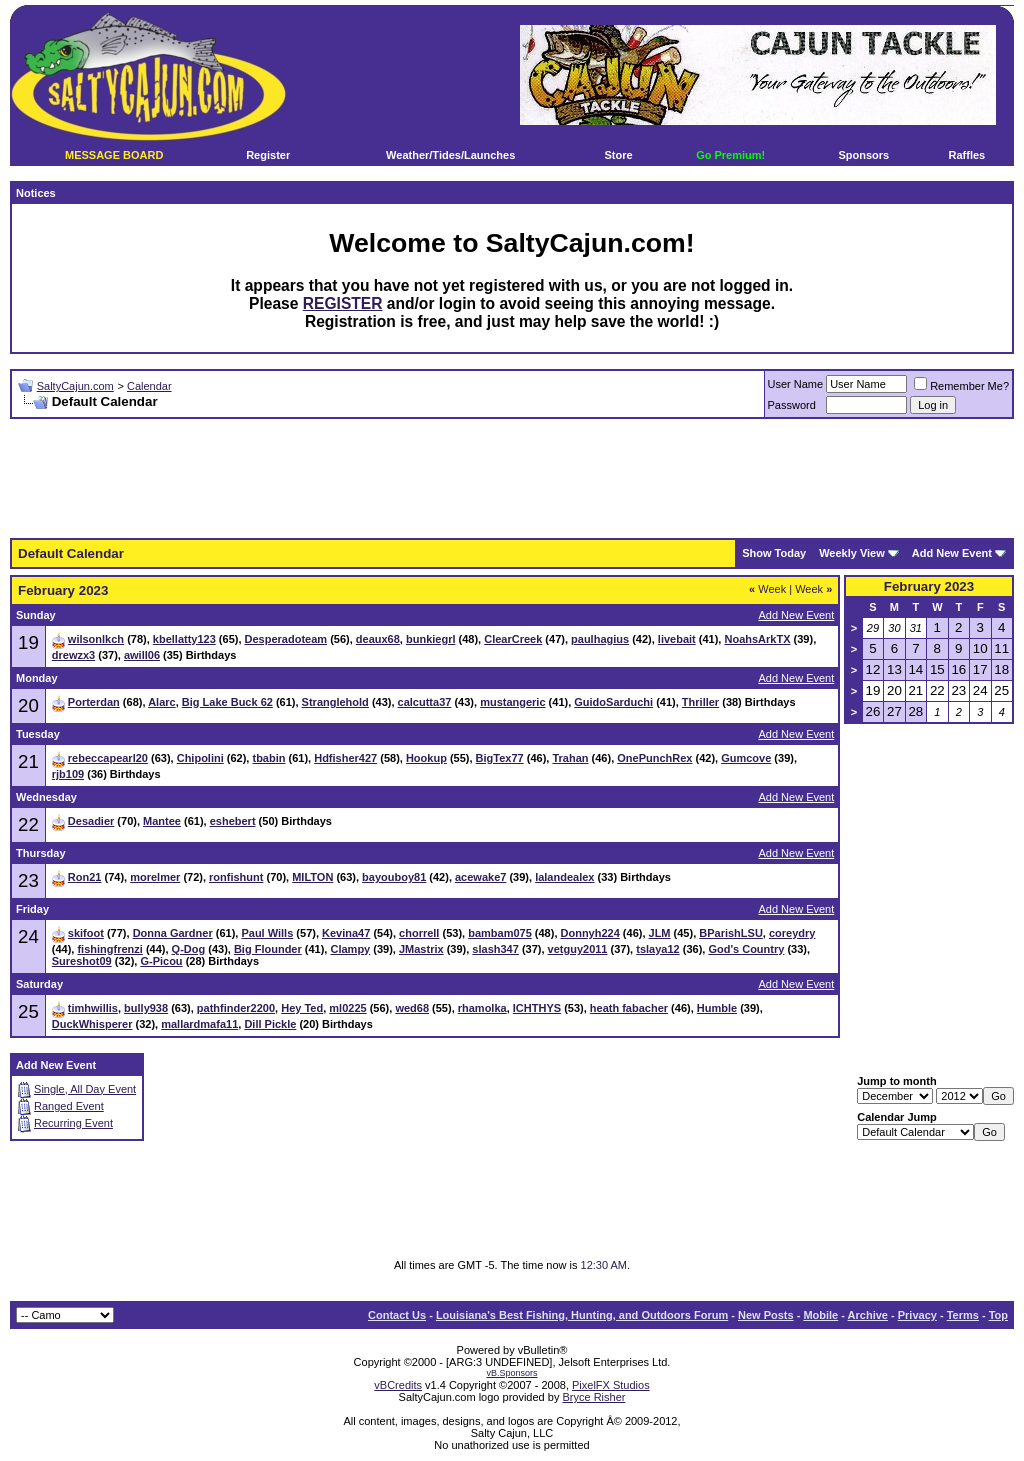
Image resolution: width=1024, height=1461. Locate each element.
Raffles (967, 155)
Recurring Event (73, 1123)
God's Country (746, 949)
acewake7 (480, 877)
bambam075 (500, 933)
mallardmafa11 (199, 1024)
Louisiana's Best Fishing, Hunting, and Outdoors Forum (582, 1315)
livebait (677, 639)
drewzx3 (73, 655)
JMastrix (421, 949)
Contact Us (397, 1315)
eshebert (233, 821)
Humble (717, 1008)
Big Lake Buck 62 (227, 702)
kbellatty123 (184, 639)
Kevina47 (346, 933)
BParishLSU (731, 933)
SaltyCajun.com (75, 386)
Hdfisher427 (345, 758)
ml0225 (347, 1008)
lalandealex (564, 877)
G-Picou (161, 961)
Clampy (350, 949)
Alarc (162, 702)
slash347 (495, 949)
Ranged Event (69, 1106)
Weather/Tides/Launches (450, 155)
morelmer (155, 877)
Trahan (570, 758)
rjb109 (68, 774)
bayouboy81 (394, 877)
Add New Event (952, 553)
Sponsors (863, 155)
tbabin (268, 758)
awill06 (142, 655)
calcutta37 (425, 702)
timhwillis (93, 1008)
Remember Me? (961, 386)
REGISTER (343, 303)
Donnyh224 (590, 933)
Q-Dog (189, 949)
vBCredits (398, 1385)
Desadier (91, 821)
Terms (963, 1315)
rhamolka (482, 1008)
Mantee (162, 821)
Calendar (149, 386)
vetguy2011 (578, 949)
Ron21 (85, 877)
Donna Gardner (173, 933)
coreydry (792, 933)
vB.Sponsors (511, 1373)
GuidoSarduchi (613, 702)
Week (767, 589)
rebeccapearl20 (108, 758)
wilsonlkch (96, 639)
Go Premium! (730, 155)
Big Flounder (268, 949)
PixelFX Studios (611, 1385)
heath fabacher (629, 1008)
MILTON (312, 877)
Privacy (917, 1315)
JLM (660, 933)
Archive (868, 1315)
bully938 (146, 1008)
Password (792, 405)
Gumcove (746, 758)
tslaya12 (657, 949)
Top (998, 1315)
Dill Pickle (270, 1024)
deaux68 (378, 639)
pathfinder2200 (236, 1008)
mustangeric (512, 702)
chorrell (419, 933)
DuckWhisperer (92, 1024)
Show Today (774, 553)
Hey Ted (302, 1008)
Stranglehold (335, 702)
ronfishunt (236, 877)
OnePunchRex (654, 758)
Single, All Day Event (85, 1089)
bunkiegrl (431, 639)
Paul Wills (267, 933)
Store (618, 155)
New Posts (766, 1315)
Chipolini (200, 758)
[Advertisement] (512, 479)
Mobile (820, 1315)
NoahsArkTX (757, 639)
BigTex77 (500, 758)
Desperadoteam (286, 639)
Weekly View (852, 553)
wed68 (412, 1008)
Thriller (700, 702)
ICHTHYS (537, 1008)
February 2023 (929, 586)
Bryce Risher (593, 1397)
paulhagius (600, 639)
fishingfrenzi (109, 949)
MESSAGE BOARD (114, 155)
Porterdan (94, 702)
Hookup (426, 758)
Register (268, 155)
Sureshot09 (82, 961)
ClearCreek (513, 639)
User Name (796, 384)
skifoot (86, 933)
